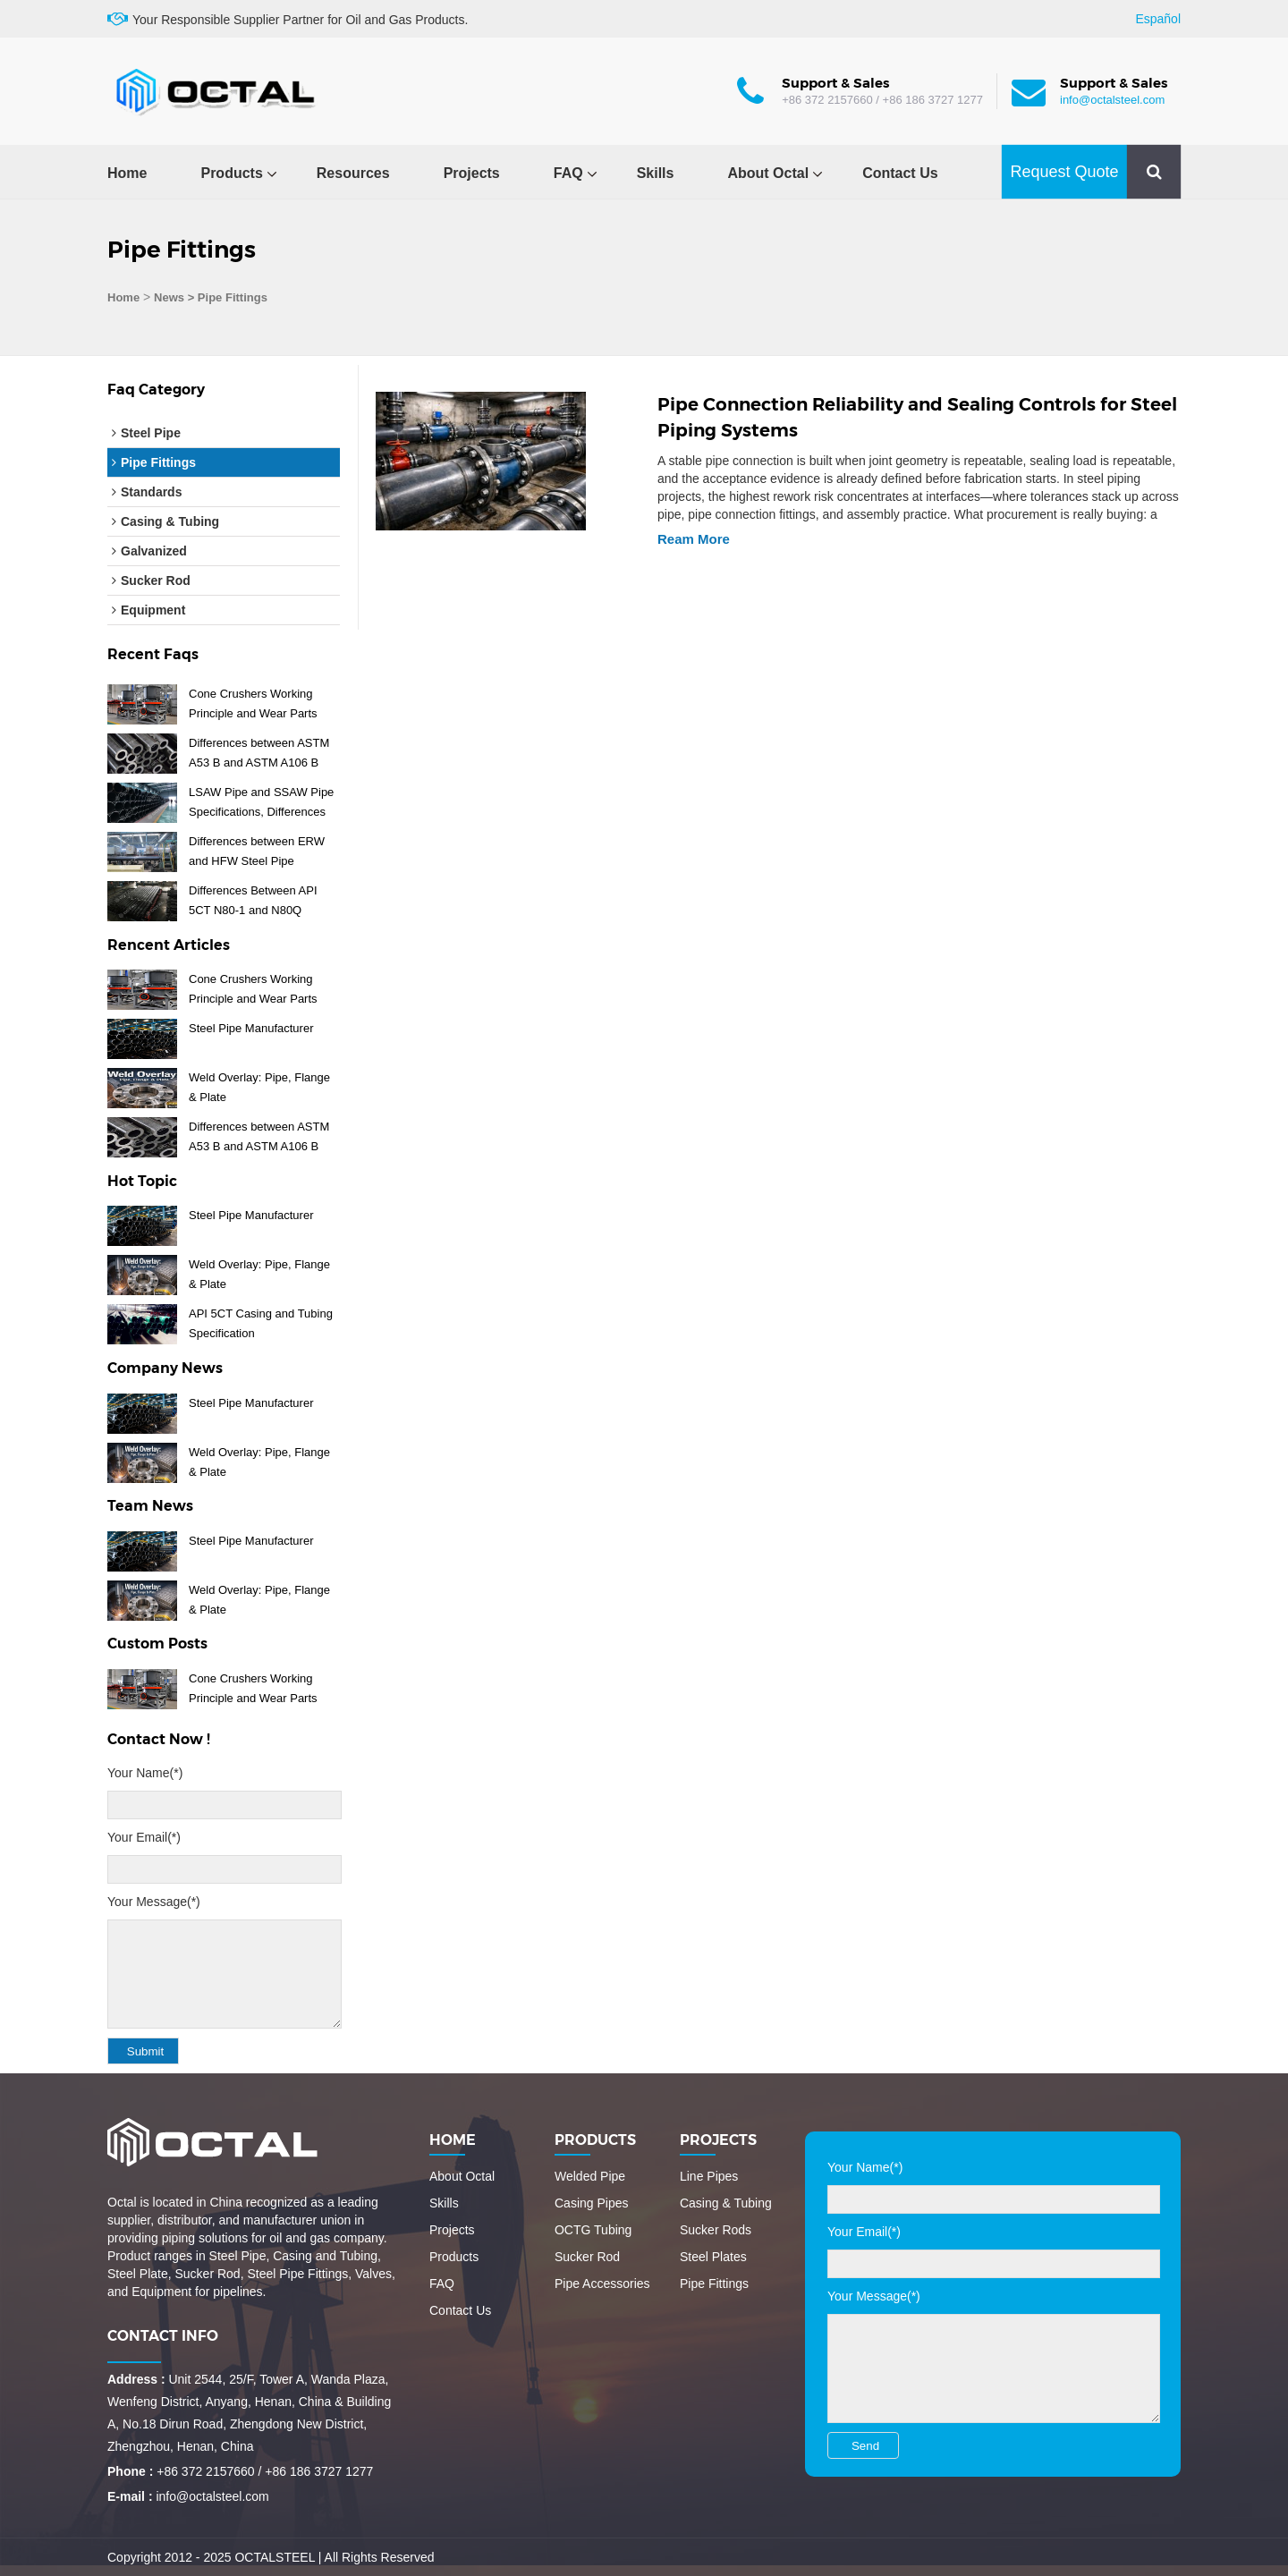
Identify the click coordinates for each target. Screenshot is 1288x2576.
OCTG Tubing (593, 2230)
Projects (472, 173)
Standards (151, 492)
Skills (655, 173)
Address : (136, 2379)
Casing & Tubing (170, 521)
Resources (353, 173)
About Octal (768, 173)
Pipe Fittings (158, 462)
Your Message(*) (153, 1901)
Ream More (693, 539)
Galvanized (154, 551)
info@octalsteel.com (1112, 99)
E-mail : (130, 2496)
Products (231, 173)
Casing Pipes (592, 2203)
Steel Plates (713, 2257)
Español (1158, 19)
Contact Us (899, 173)
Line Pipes (709, 2176)
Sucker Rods (715, 2230)
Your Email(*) (144, 1837)
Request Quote (1064, 172)
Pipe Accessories (602, 2283)
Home (127, 173)
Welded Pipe (590, 2176)
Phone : (130, 2471)
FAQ (568, 173)
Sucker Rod (156, 580)
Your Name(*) (144, 1773)
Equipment (153, 610)
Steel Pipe (151, 433)
